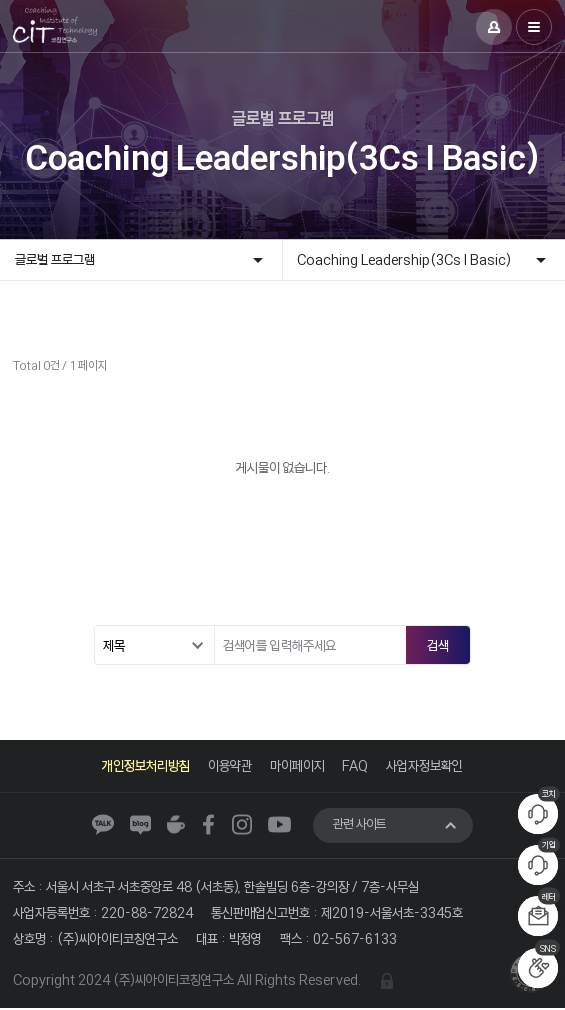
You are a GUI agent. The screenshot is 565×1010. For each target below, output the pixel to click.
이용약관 (230, 765)
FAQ (356, 765)
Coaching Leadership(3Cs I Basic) (405, 259)
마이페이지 (297, 765)
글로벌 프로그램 (55, 259)
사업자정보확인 (425, 765)
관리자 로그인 (387, 981)
